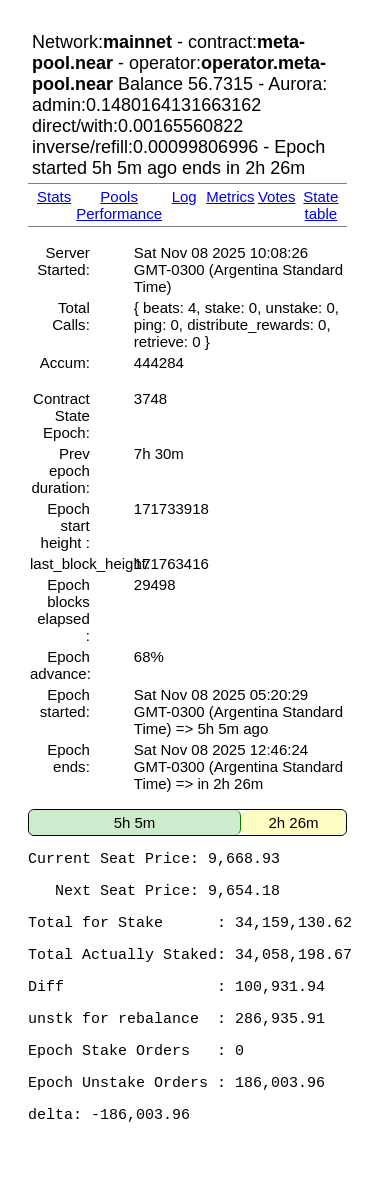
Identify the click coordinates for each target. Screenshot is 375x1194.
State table (320, 205)
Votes (277, 196)
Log (184, 196)
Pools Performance (119, 205)
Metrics (230, 196)
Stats (54, 196)
